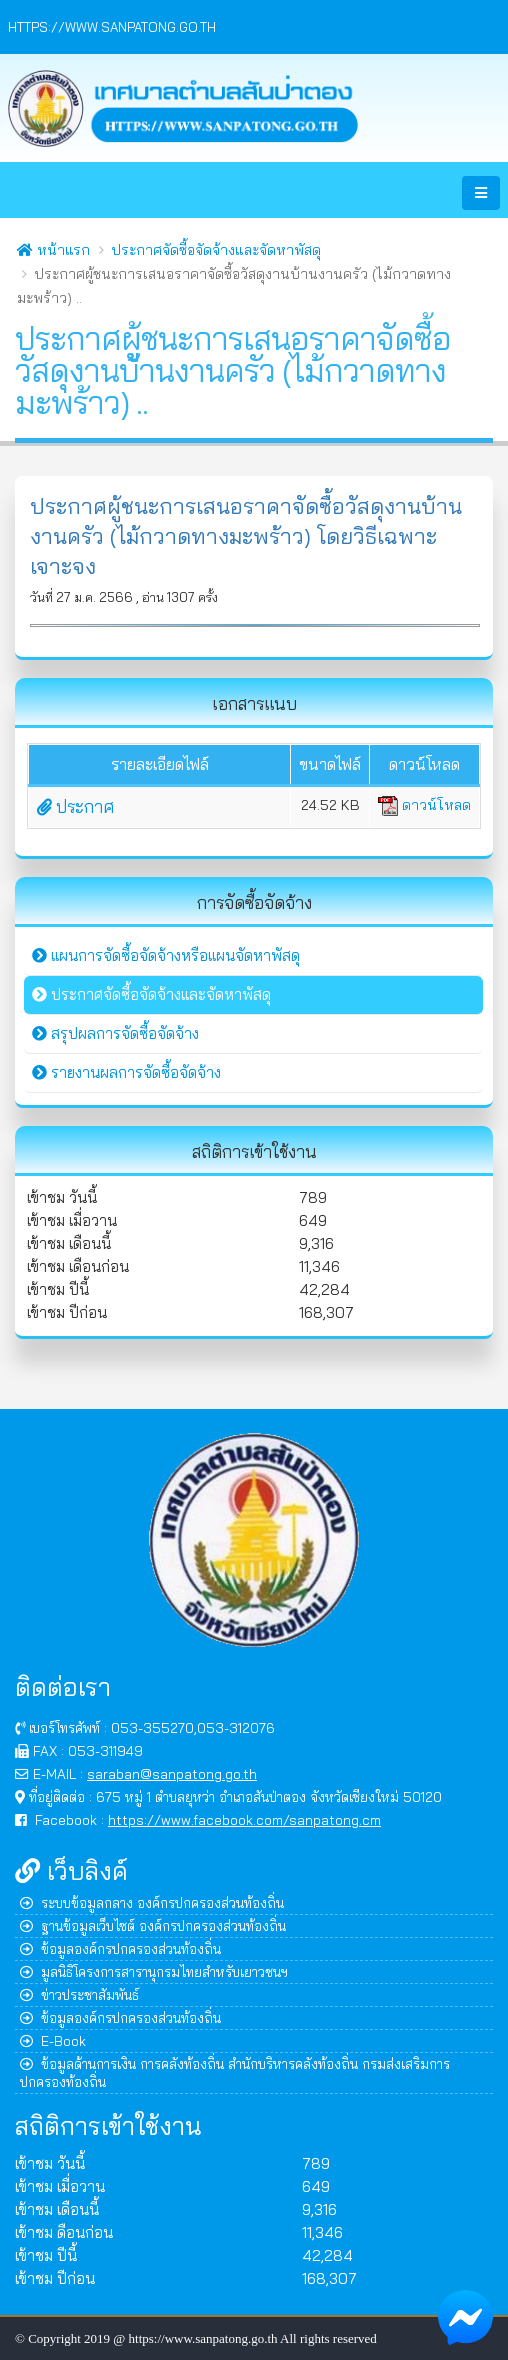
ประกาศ (75, 806)
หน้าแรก (53, 250)
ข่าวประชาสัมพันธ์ (79, 1994)
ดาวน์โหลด (424, 805)
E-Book (53, 2040)
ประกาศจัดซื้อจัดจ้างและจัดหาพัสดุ (216, 250)
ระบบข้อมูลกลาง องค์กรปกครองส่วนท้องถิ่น (152, 1902)
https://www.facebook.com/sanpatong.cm (244, 1819)
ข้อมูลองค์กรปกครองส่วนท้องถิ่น (120, 1948)
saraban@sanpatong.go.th (172, 1773)
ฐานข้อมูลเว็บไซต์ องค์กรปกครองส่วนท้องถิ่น (153, 1925)
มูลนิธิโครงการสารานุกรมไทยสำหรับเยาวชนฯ (154, 1971)
